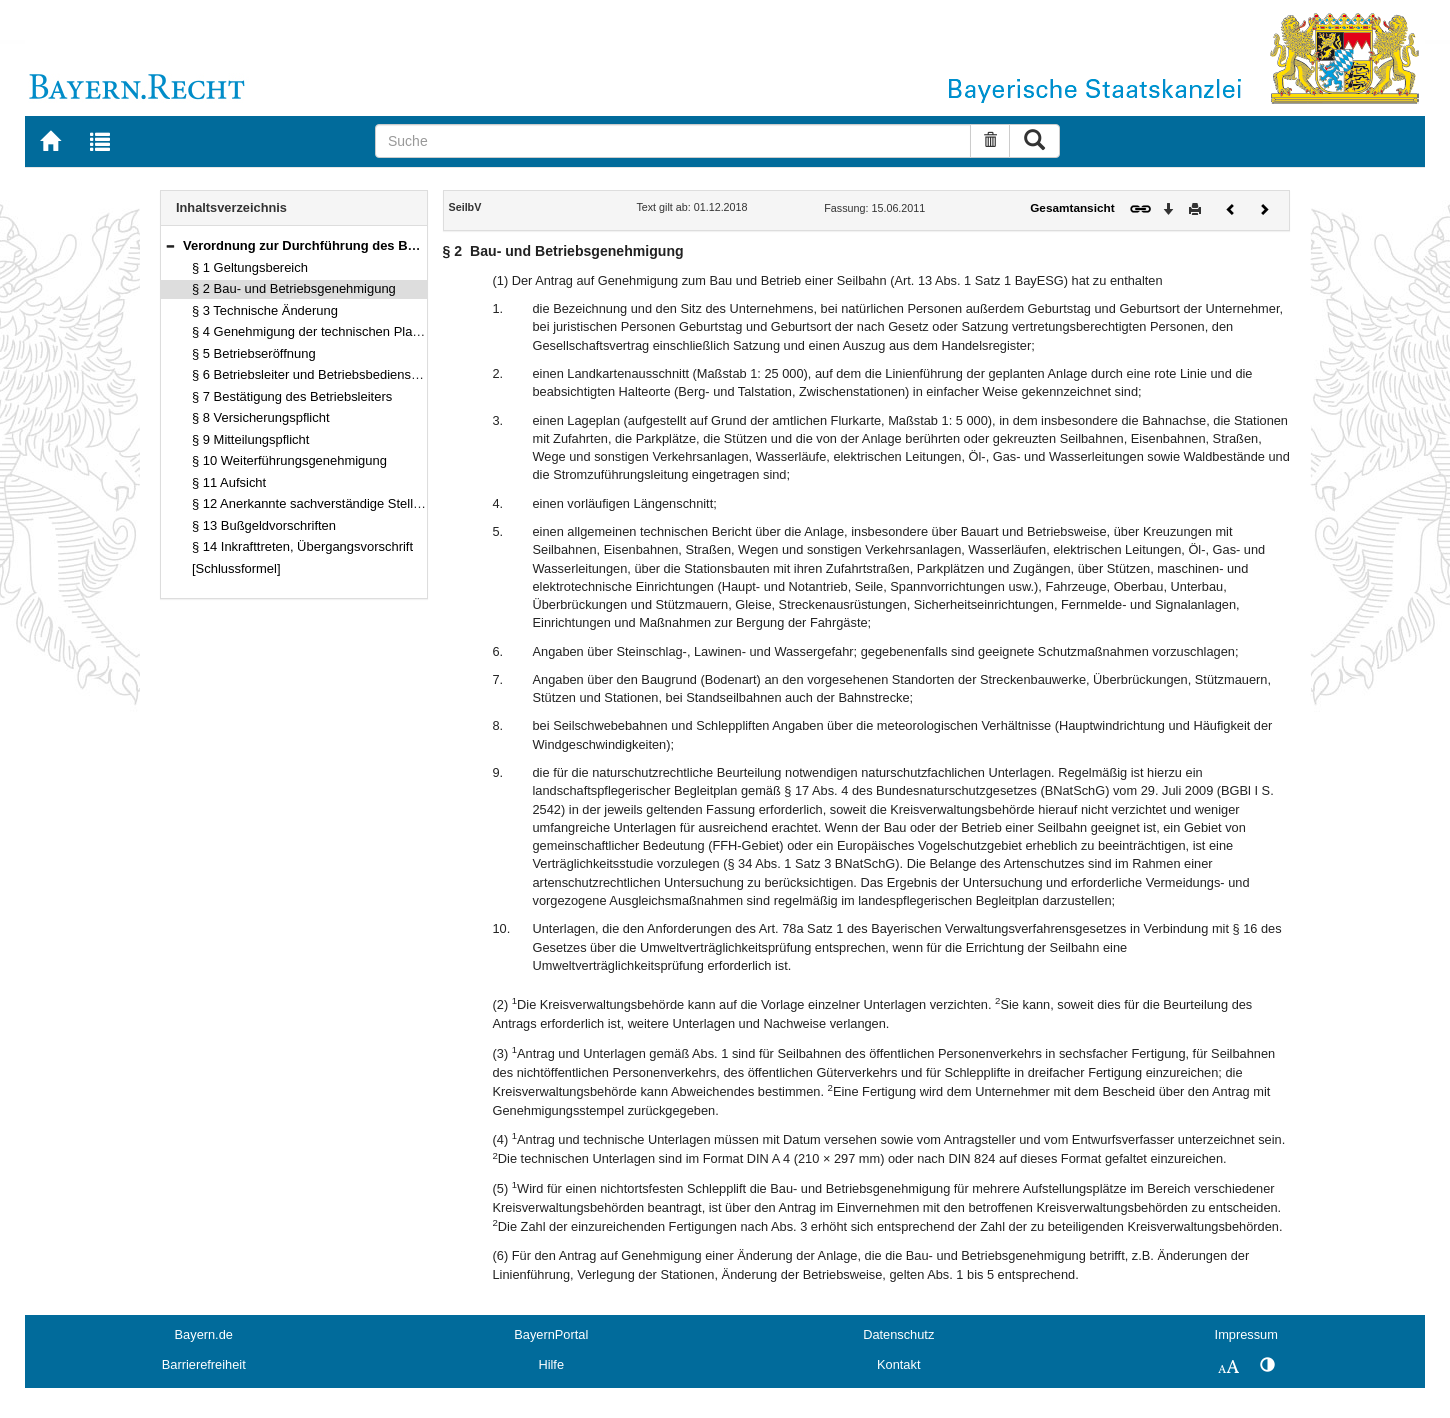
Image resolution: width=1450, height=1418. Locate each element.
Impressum (1246, 1334)
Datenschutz (898, 1334)
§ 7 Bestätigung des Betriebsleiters (292, 396)
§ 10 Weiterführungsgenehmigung (289, 460)
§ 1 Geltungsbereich (250, 267)
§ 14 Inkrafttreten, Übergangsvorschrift (302, 546)
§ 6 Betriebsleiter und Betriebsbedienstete (312, 374)
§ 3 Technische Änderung (265, 310)
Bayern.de (204, 1334)
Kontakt (898, 1364)
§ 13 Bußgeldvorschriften (264, 525)
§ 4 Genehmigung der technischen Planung (316, 331)
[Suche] (673, 141)
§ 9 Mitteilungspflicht (250, 439)
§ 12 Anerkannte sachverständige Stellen (309, 503)
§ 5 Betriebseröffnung (254, 353)
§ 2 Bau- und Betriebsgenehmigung (294, 288)
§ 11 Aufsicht (229, 482)
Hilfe (551, 1364)
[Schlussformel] (236, 568)
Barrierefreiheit (204, 1364)
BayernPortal (551, 1334)
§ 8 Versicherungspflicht (261, 417)
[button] (170, 245)
